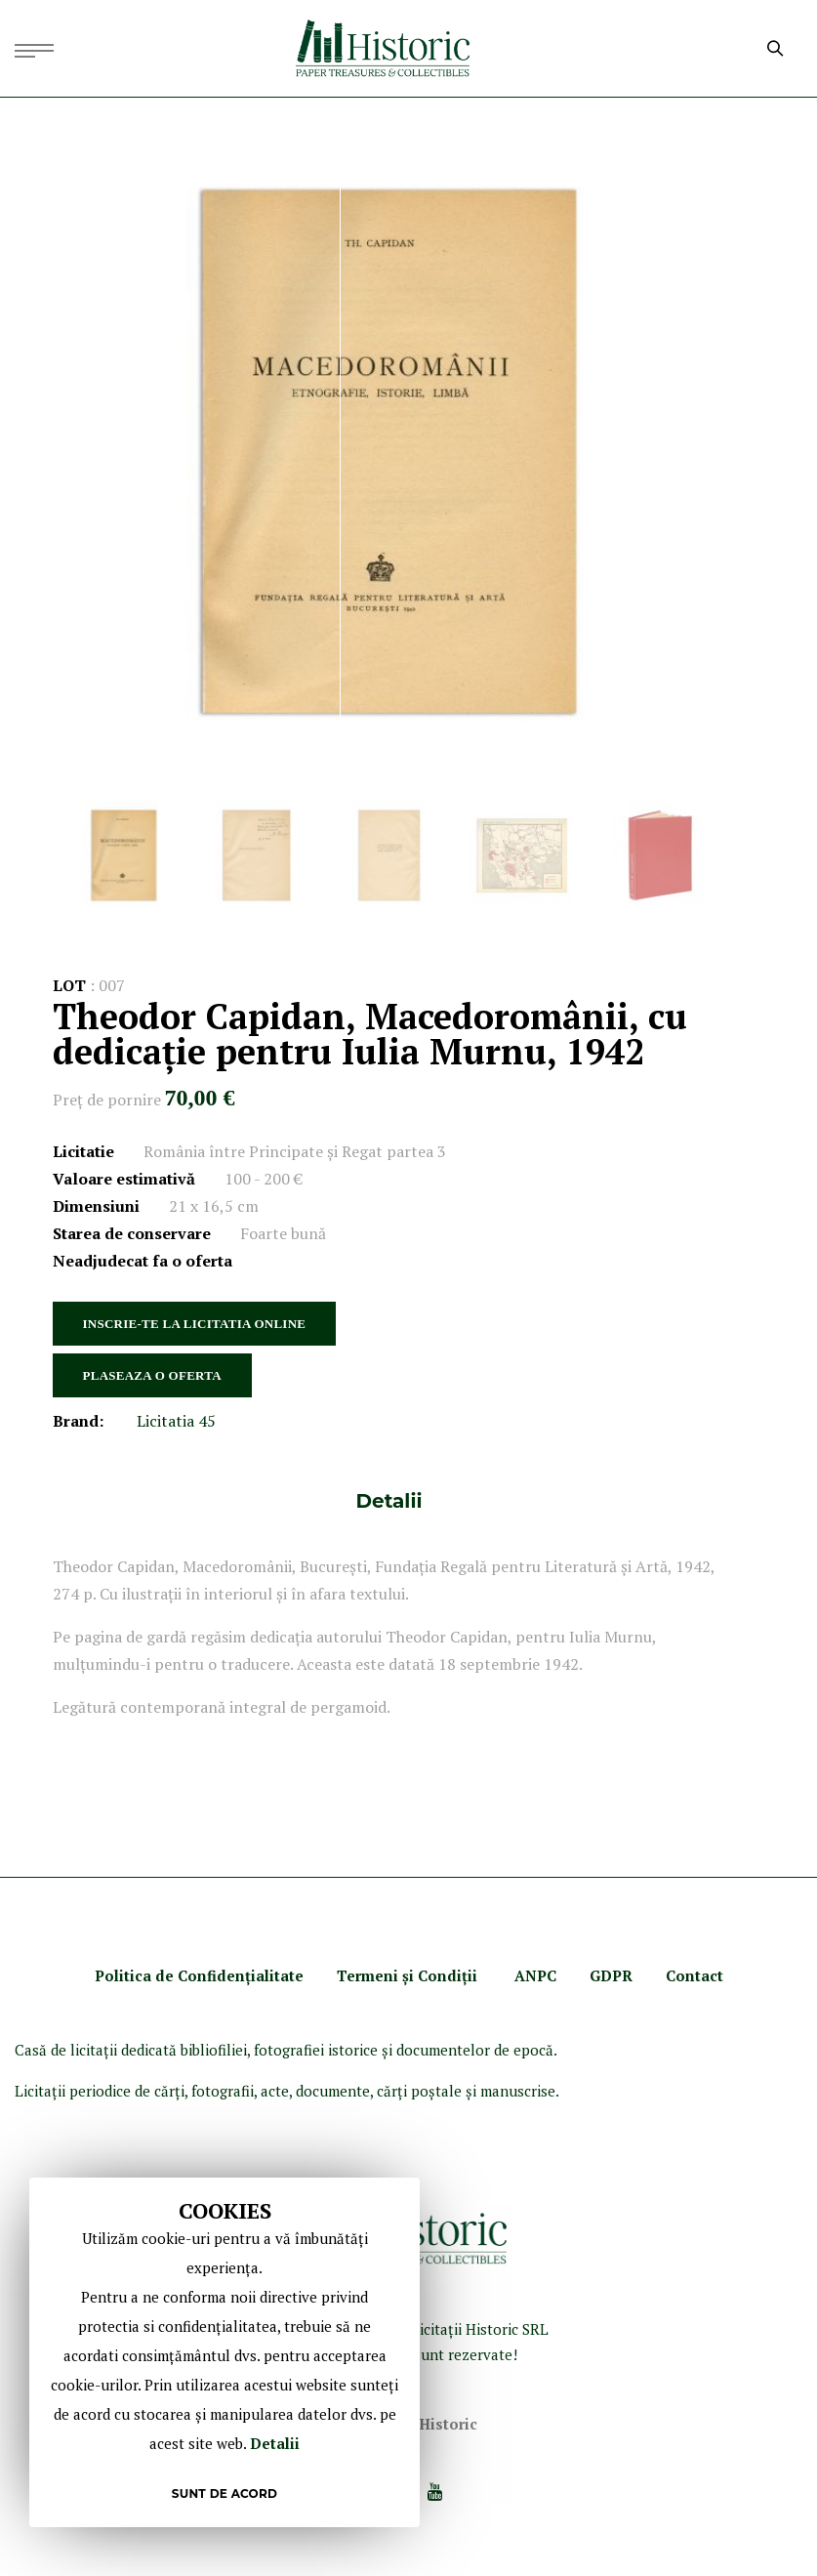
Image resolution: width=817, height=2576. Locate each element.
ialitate (277, 1975)
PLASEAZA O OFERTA (152, 1375)
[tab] (389, 1500)
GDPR (611, 1975)
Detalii (389, 1501)
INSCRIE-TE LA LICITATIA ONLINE (194, 1323)
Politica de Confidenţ (173, 1975)
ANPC (535, 1975)
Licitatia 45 (176, 1421)
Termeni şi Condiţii (409, 1975)
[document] (224, 2352)
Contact (694, 1975)
